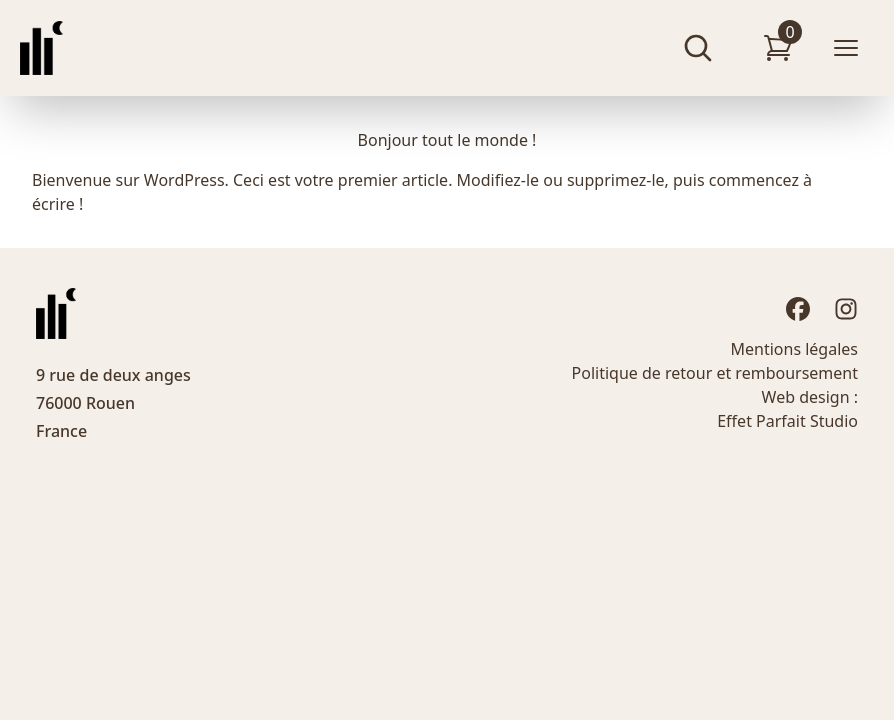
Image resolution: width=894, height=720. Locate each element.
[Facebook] (798, 309)
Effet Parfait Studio (787, 421)
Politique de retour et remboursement (715, 373)
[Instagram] (846, 309)
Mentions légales (794, 349)
